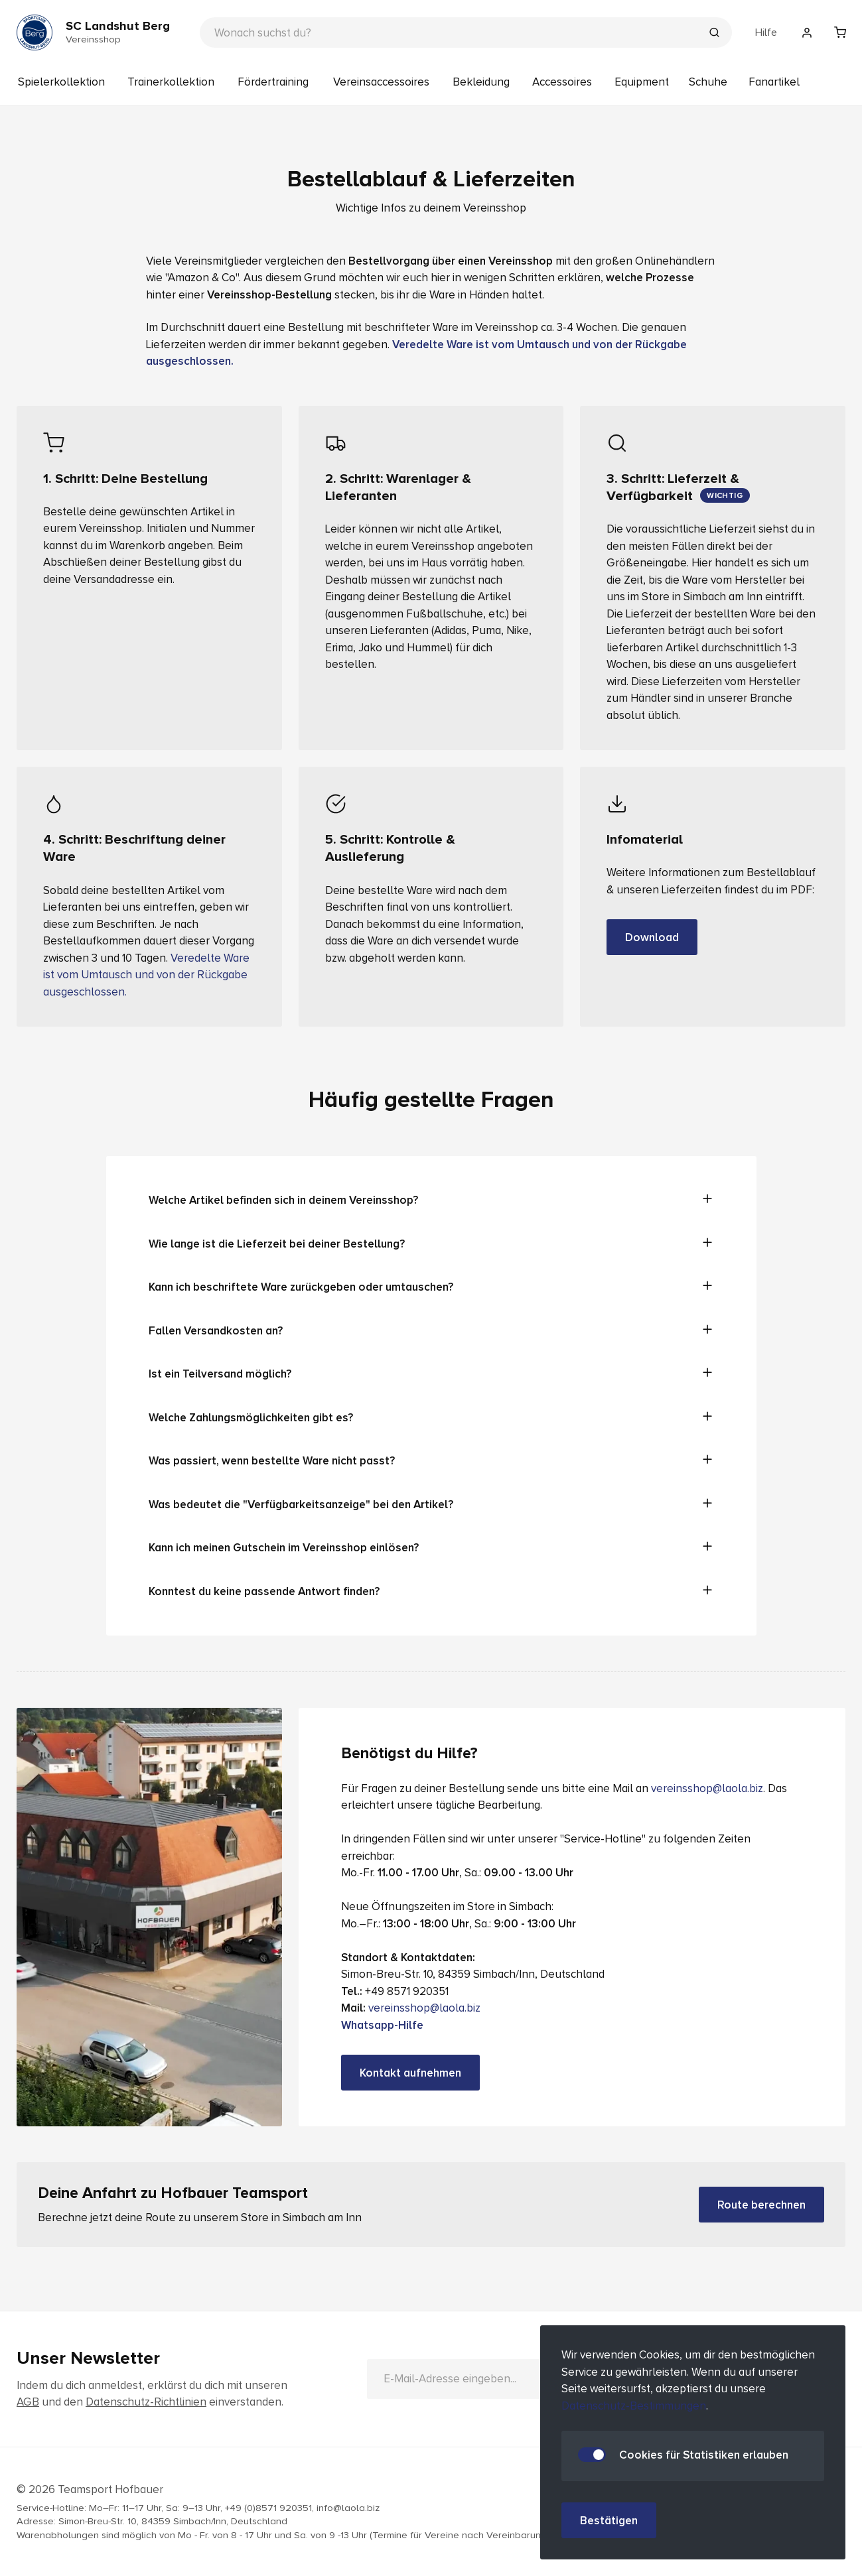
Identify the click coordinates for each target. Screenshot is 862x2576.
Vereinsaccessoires (381, 82)
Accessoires (562, 82)
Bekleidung (481, 82)
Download (652, 937)
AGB (28, 2402)
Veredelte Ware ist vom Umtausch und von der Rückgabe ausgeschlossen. (146, 975)
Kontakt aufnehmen (410, 2073)
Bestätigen (609, 2521)
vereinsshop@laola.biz (707, 1788)
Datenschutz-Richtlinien (146, 2402)
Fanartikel (774, 82)
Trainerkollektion (170, 82)
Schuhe (708, 82)
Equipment (641, 82)
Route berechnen (761, 2205)
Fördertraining (273, 82)
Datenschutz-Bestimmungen (633, 2406)
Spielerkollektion (61, 82)
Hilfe (766, 32)
